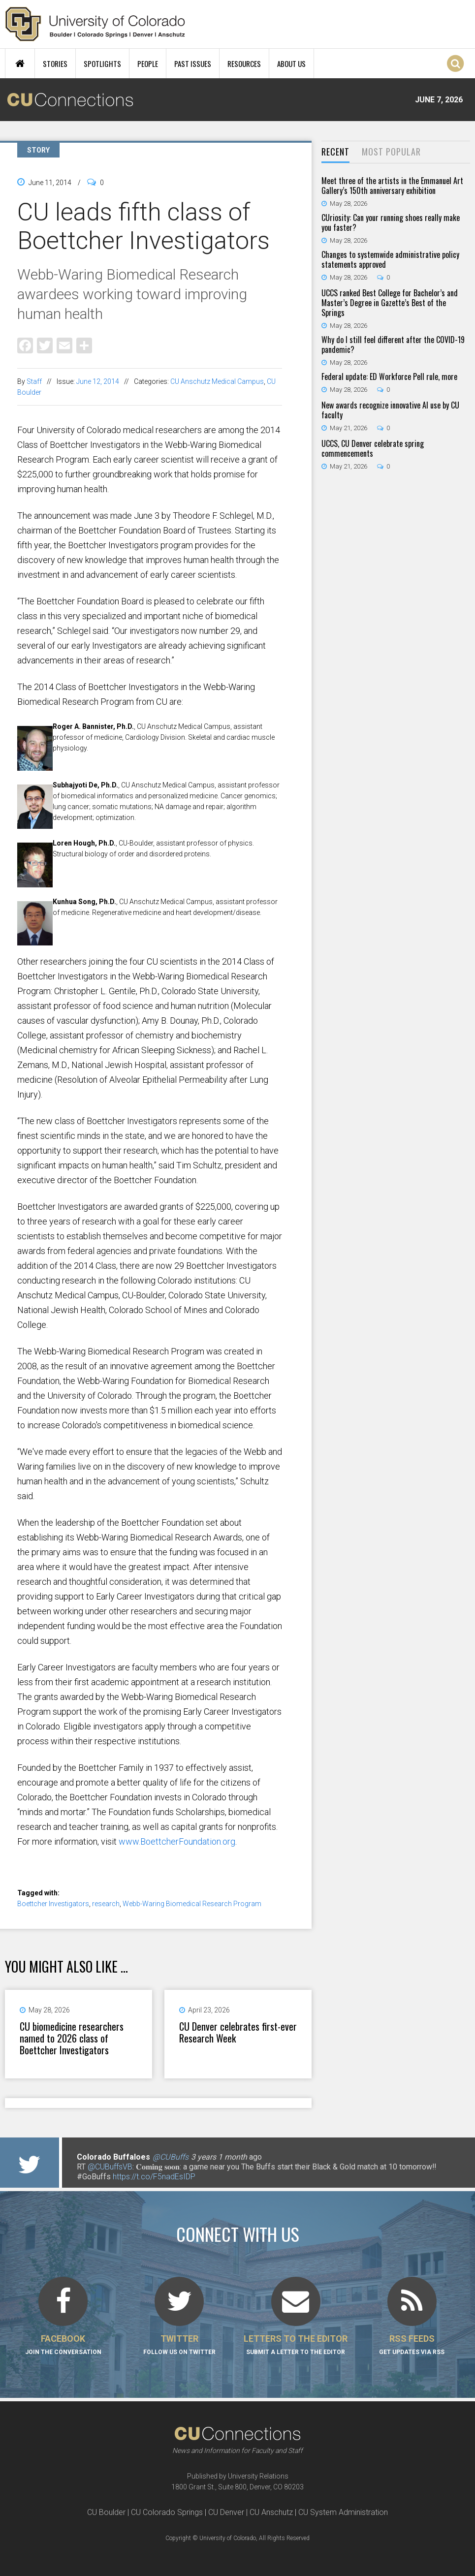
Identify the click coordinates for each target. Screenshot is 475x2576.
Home (19, 63)
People (147, 63)
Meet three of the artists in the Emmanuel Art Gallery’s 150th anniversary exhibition (392, 185)
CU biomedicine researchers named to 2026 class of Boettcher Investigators (72, 2038)
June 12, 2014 (97, 381)
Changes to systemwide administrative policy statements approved (390, 259)
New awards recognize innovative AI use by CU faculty (390, 410)
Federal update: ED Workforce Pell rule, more (389, 376)
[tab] (335, 152)
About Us (291, 63)
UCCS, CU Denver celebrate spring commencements (372, 448)
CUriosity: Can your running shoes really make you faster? (390, 222)
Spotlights (102, 63)
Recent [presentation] (335, 151)
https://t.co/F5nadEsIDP (154, 2176)
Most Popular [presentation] (391, 151)
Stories (55, 63)
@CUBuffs (171, 2157)
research (106, 1904)
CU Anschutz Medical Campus (217, 381)
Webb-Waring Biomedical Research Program (192, 1904)
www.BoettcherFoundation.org (177, 1841)
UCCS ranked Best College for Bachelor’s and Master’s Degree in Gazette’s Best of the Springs (389, 302)
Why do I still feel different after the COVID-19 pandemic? (393, 344)
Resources (244, 63)
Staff (34, 381)
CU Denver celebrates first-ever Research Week (238, 2032)
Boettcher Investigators (53, 1904)
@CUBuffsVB (110, 2166)
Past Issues (192, 63)
